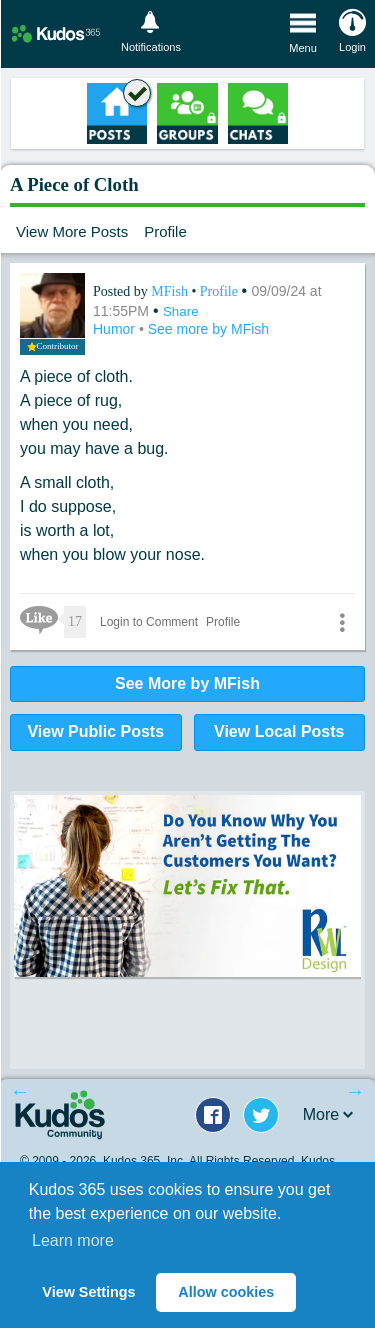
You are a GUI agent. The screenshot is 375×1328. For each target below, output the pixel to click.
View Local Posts (279, 731)
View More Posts (72, 231)
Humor (116, 329)
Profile (165, 231)
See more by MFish (208, 329)
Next (355, 1091)
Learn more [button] (73, 1240)
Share (181, 311)
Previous (20, 1091)
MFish (171, 291)
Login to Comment (149, 622)
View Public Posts (95, 731)
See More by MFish (187, 683)
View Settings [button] (88, 1292)
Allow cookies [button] (226, 1292)
